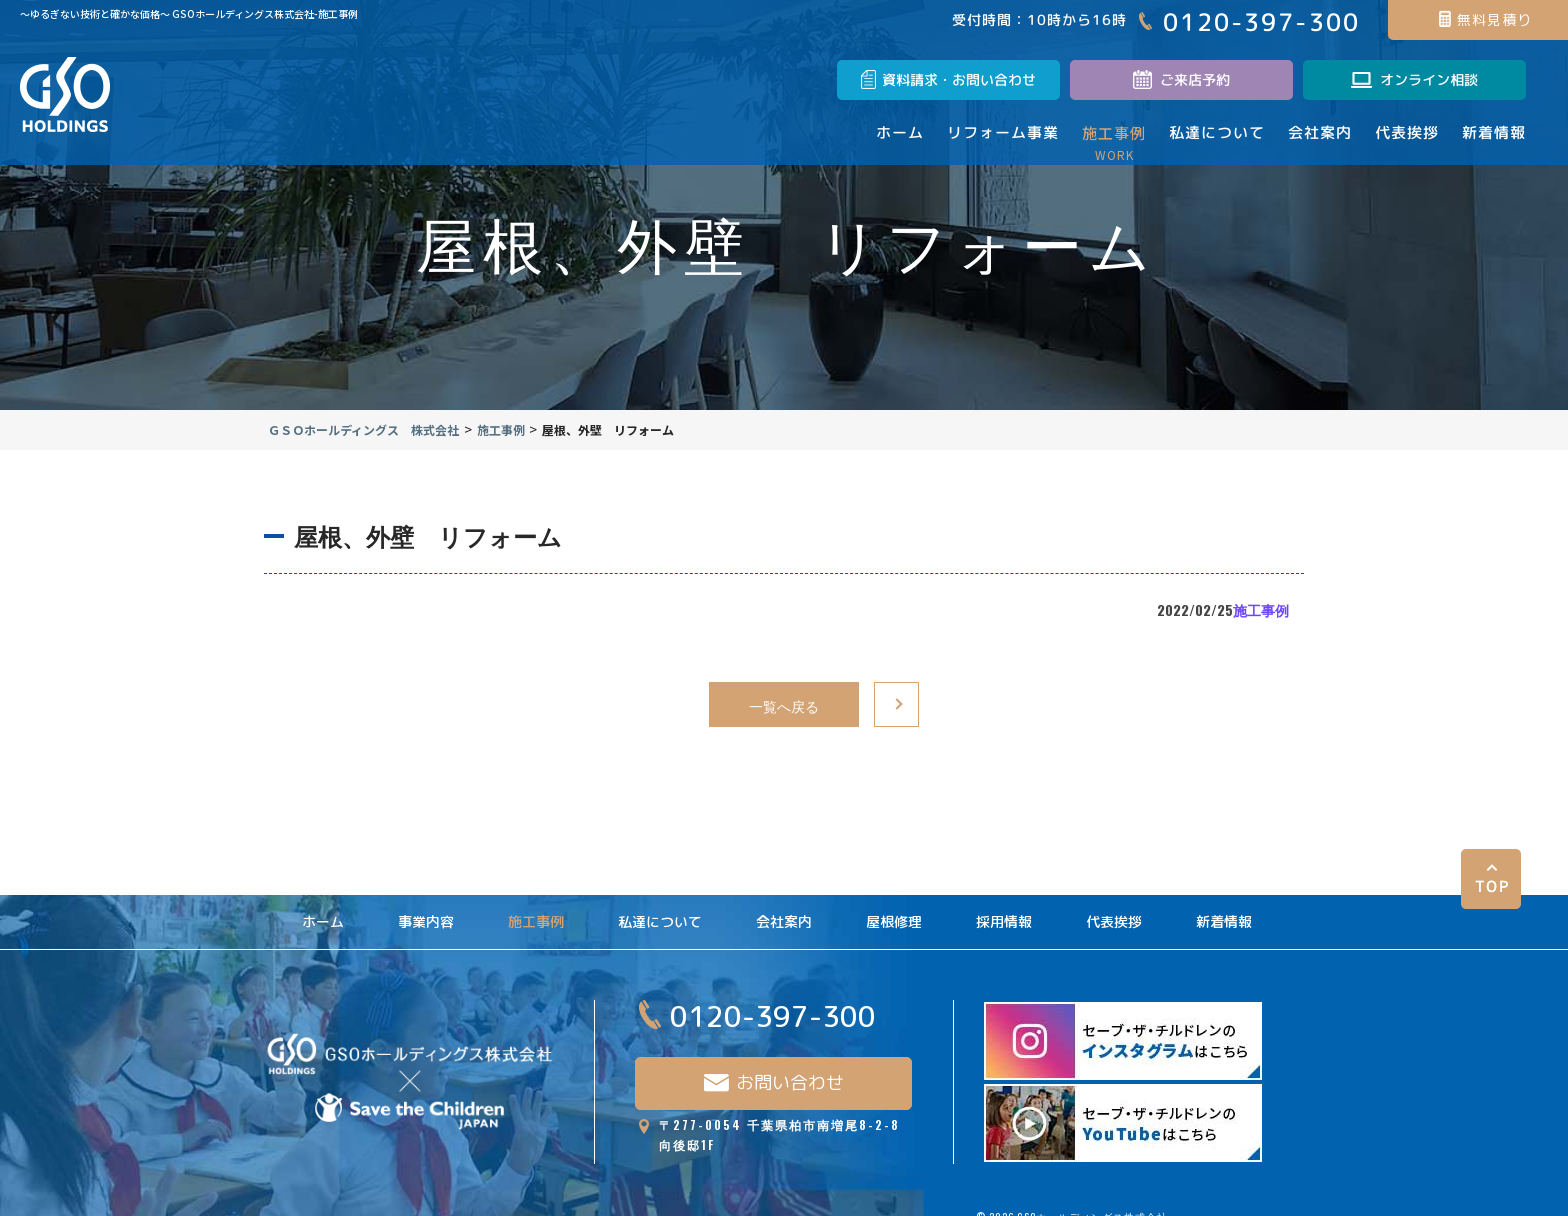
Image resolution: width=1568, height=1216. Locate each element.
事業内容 (426, 908)
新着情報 (1224, 908)
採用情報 (1004, 908)
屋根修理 (894, 908)
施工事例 (1247, 623)
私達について (660, 908)
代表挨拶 (1114, 908)
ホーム (323, 908)
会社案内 (784, 908)
